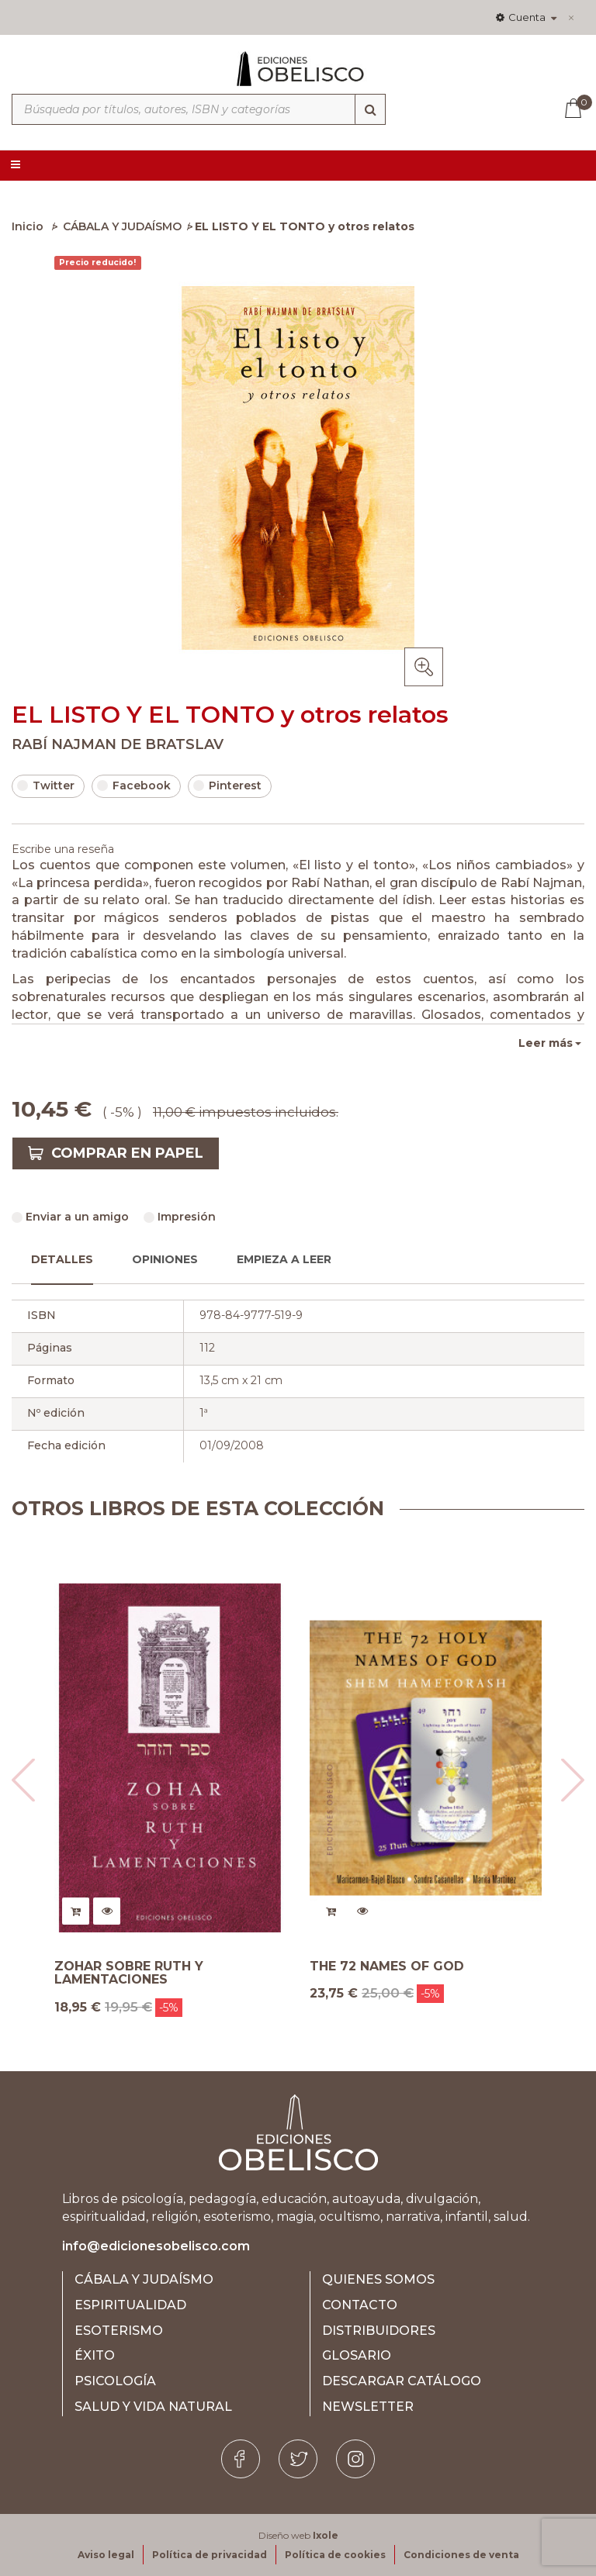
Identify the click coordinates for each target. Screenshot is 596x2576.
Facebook (134, 785)
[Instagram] (355, 2459)
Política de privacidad (209, 2554)
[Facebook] (240, 2459)
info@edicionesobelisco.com (156, 2246)
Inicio (27, 226)
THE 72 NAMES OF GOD (387, 1966)
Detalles (62, 1259)
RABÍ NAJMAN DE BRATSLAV (118, 744)
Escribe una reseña (63, 849)
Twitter (45, 785)
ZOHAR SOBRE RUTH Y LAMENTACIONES (128, 1973)
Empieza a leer (284, 1259)
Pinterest (227, 785)
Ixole (325, 2535)
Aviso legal (106, 2554)
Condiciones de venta (461, 2554)
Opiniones (165, 1259)
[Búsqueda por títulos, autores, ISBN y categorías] (199, 109)
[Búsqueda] (370, 109)
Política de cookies (335, 2554)
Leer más (545, 1043)
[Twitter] (298, 2459)
